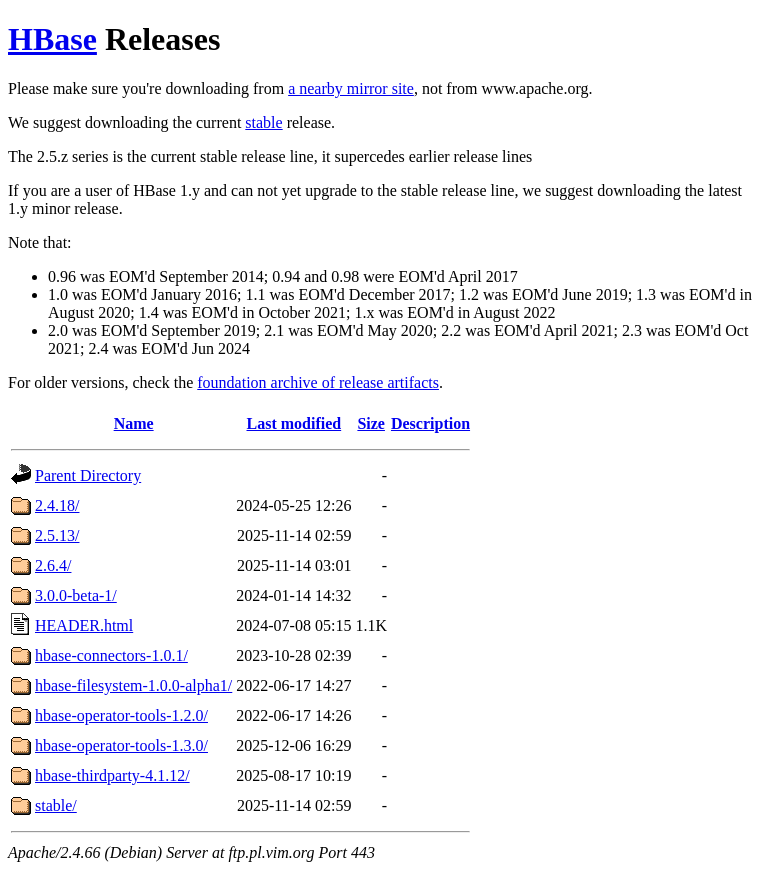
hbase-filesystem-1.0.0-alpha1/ (133, 685)
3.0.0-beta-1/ (76, 595)
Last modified (294, 423)
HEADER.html (84, 625)
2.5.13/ (57, 535)
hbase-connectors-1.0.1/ (111, 655)
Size (371, 423)
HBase (52, 39)
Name (134, 423)
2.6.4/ (53, 565)
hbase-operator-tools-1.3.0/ (121, 745)
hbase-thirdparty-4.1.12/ (112, 775)
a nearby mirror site (351, 88)
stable (263, 122)
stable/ (56, 805)
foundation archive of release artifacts (318, 382)
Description (430, 423)
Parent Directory (88, 475)
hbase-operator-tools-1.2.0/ (121, 715)
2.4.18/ (57, 505)
